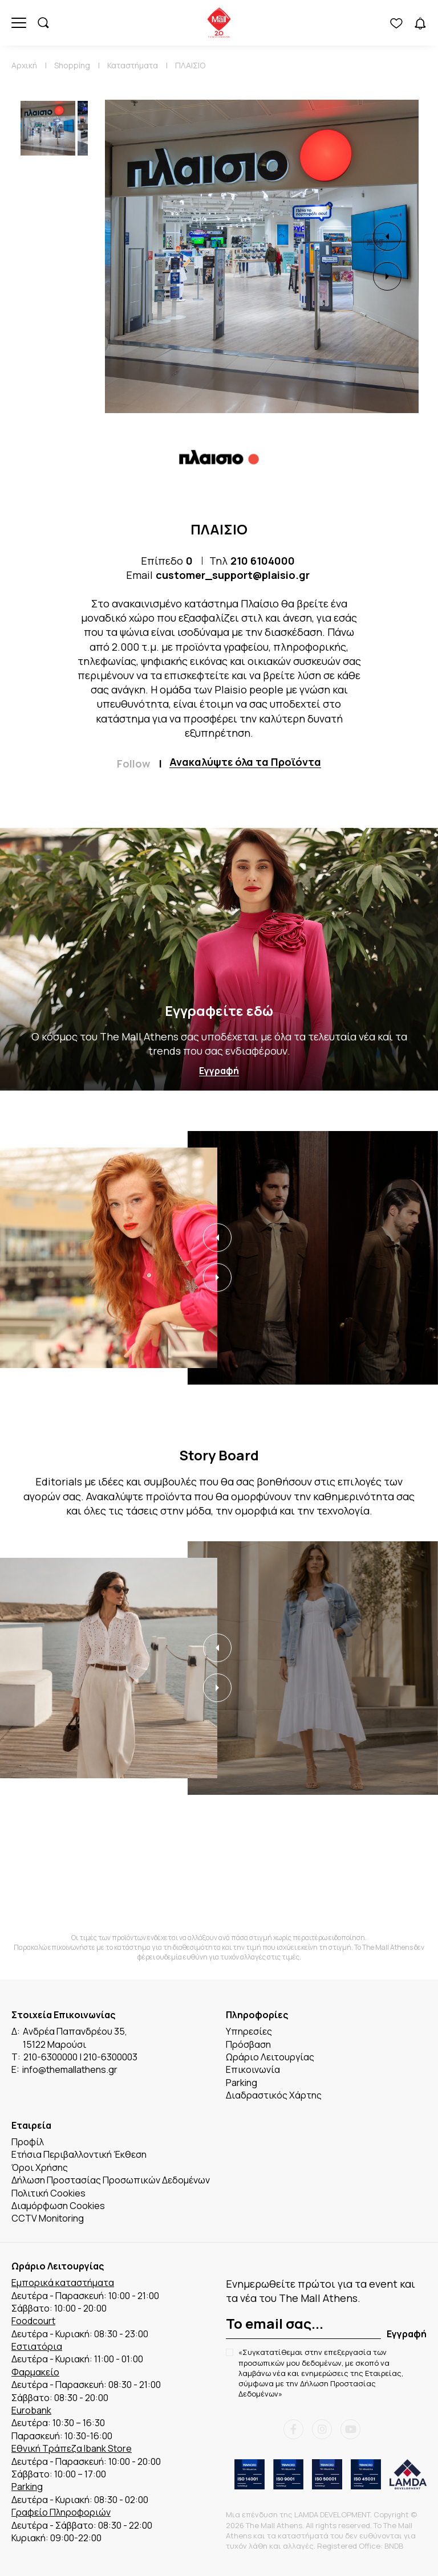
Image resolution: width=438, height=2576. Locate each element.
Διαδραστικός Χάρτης (274, 2095)
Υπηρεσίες (249, 2031)
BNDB (393, 2546)
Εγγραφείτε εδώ (219, 1010)
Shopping (72, 65)
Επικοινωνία (253, 2069)
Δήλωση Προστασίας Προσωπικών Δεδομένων (110, 2180)
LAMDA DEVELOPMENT (332, 2514)
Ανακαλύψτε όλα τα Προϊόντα (245, 762)
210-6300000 (50, 2057)
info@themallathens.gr (69, 2069)
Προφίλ (27, 2142)
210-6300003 (110, 2057)
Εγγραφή (219, 1071)
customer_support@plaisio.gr (233, 575)
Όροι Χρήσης (39, 2167)
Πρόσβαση (248, 2044)
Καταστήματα (132, 65)
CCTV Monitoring (47, 2218)
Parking (241, 2082)
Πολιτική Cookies (48, 2193)
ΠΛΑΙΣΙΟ (190, 65)
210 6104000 (262, 561)
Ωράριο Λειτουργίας (270, 2057)
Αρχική (24, 65)
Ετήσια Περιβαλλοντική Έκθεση (79, 2154)
